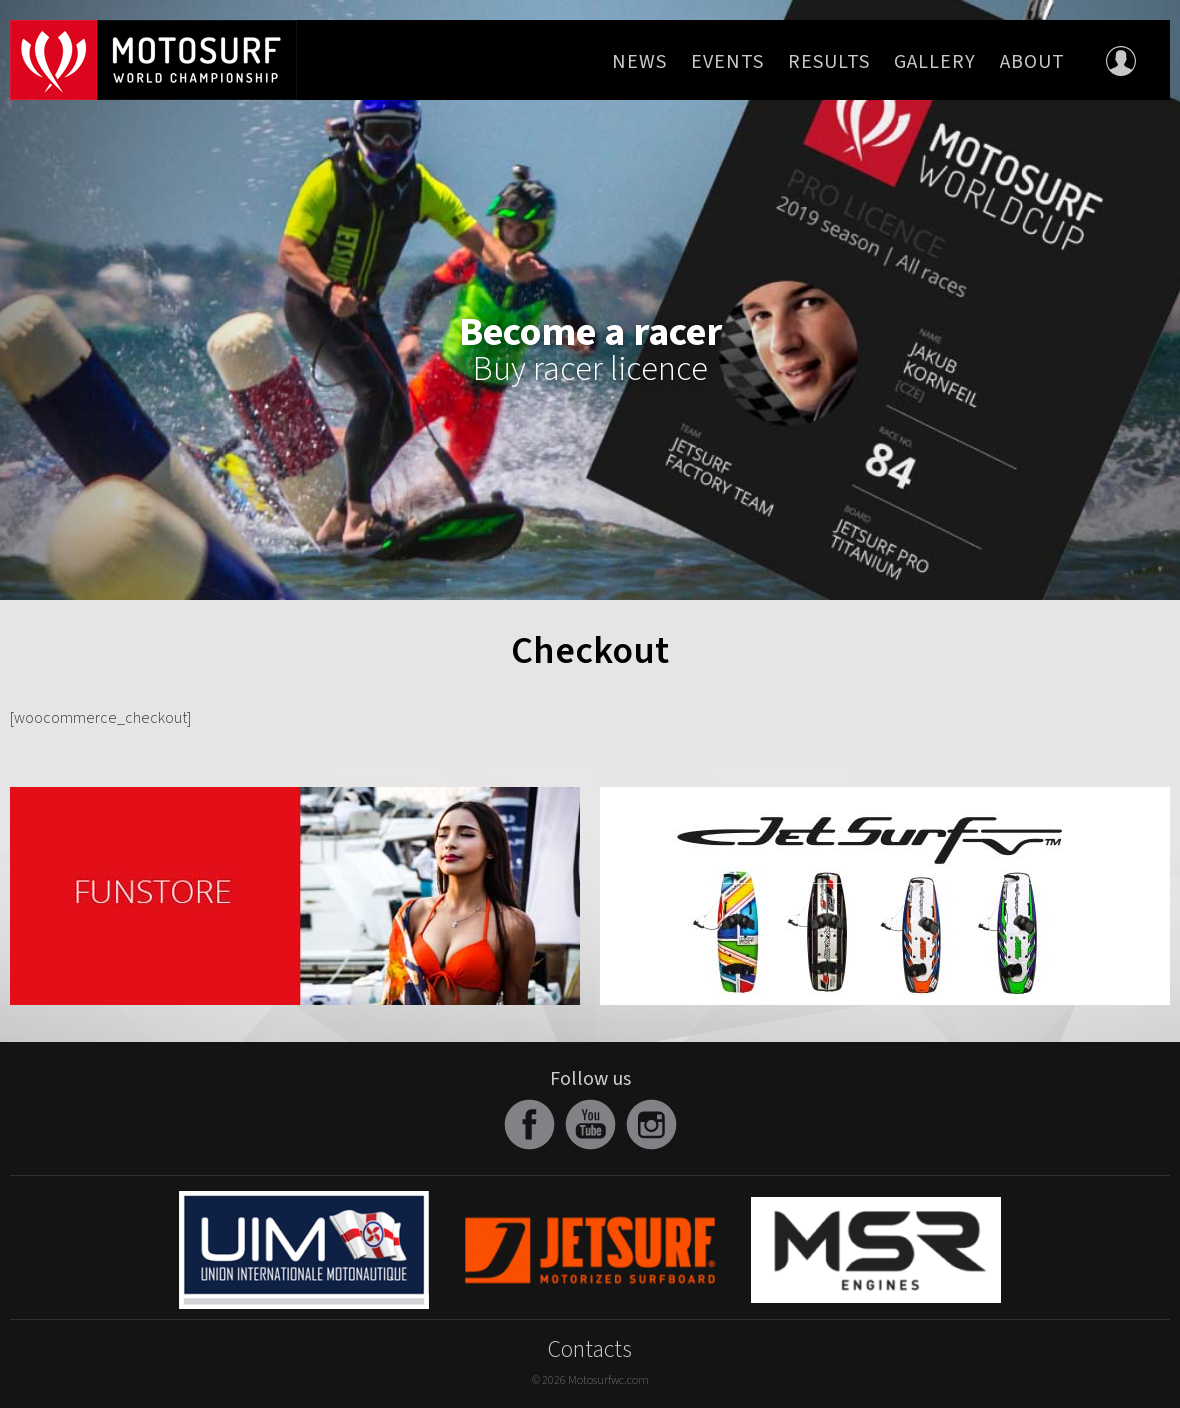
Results (829, 62)
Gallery (935, 62)
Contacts (590, 1349)
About (1032, 62)
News (639, 62)
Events (727, 62)
